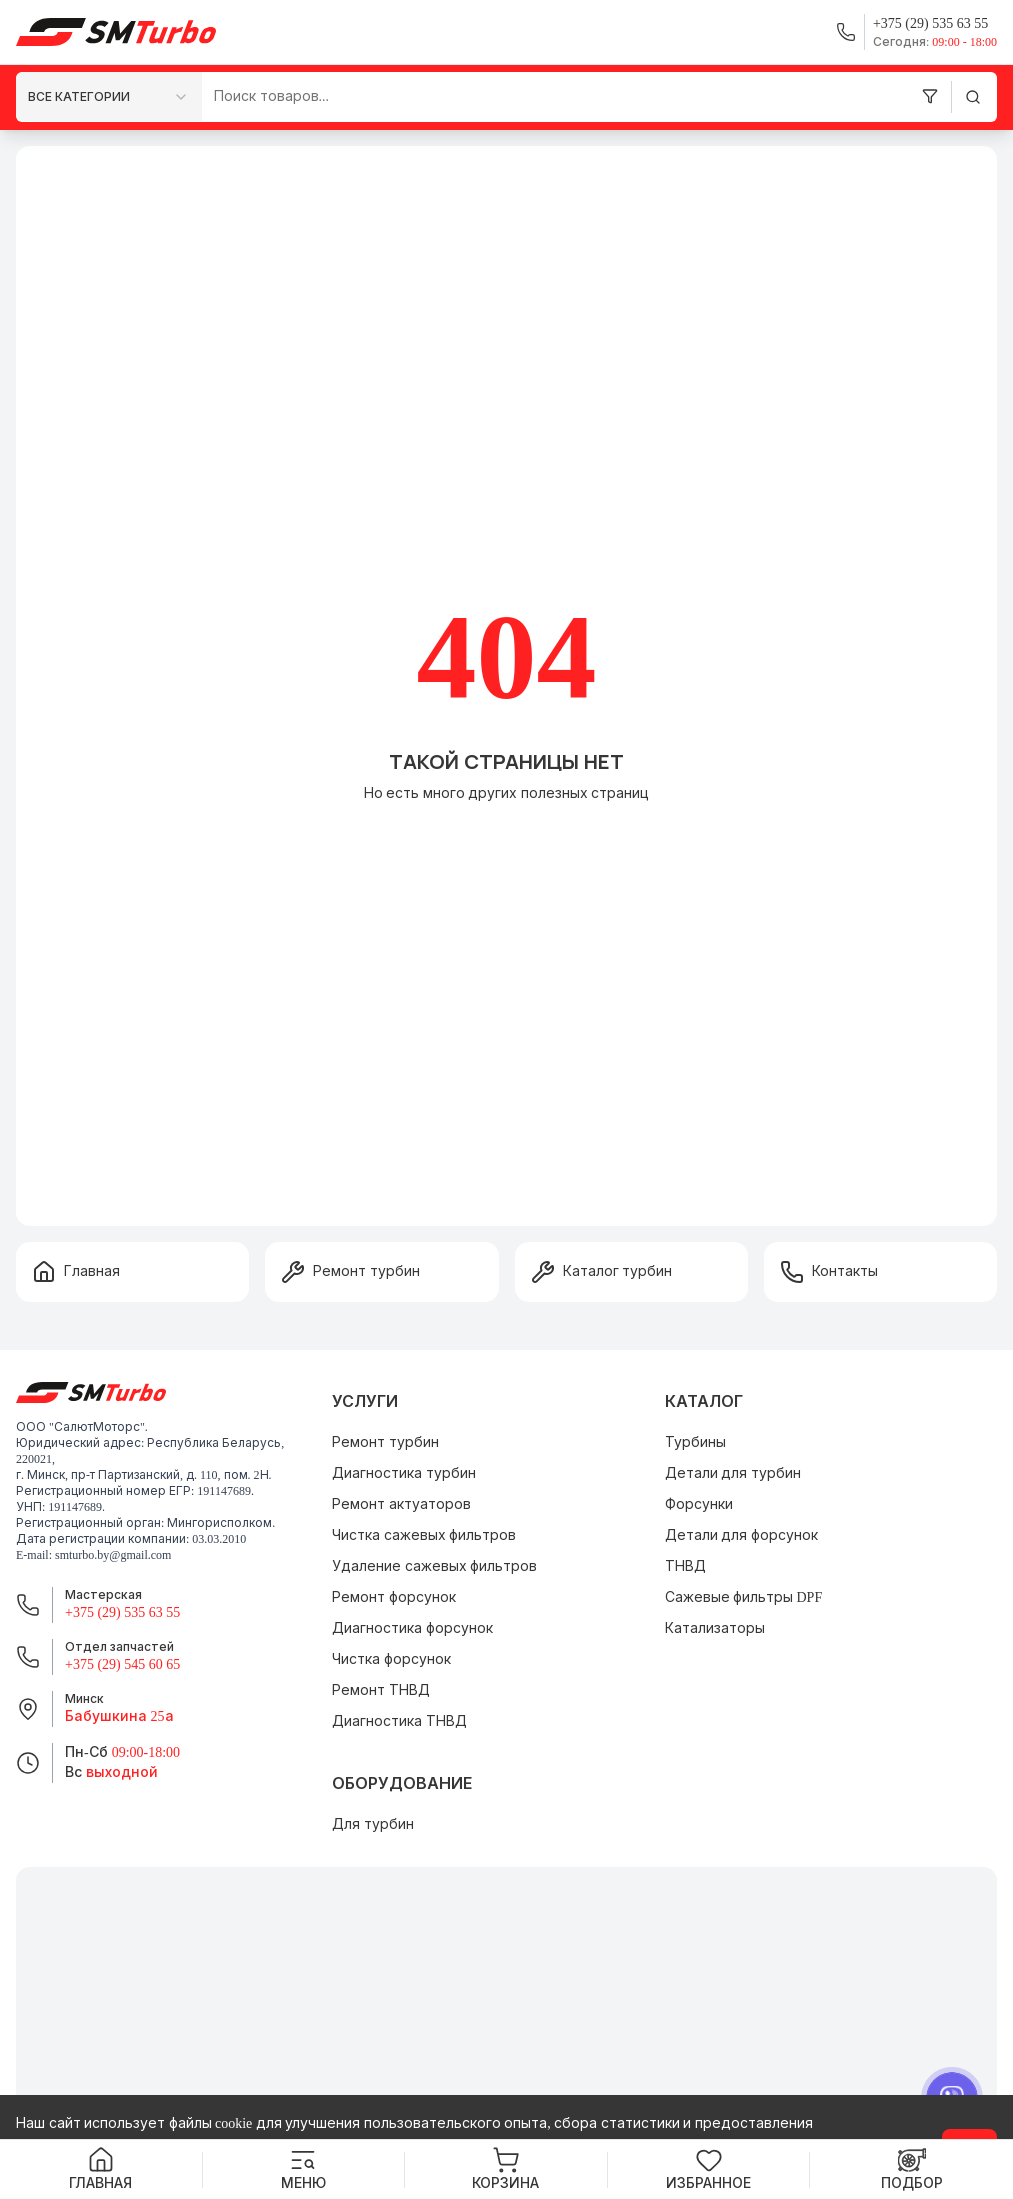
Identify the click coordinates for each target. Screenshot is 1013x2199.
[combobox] (109, 96)
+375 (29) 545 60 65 (122, 1664)
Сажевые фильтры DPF (744, 1597)
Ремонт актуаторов (401, 1504)
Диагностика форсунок (412, 1628)
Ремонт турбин (385, 1442)
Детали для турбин (733, 1473)
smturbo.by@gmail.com (113, 1555)
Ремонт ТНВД (381, 1690)
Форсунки (699, 1504)
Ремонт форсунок (394, 1597)
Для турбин (373, 1824)
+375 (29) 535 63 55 (122, 1612)
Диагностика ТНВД (399, 1721)
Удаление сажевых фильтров (434, 1566)
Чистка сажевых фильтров (424, 1535)
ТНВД (685, 1566)
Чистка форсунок (391, 1659)
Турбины (695, 1442)
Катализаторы (715, 1628)
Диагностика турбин (404, 1473)
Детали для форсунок (741, 1535)
